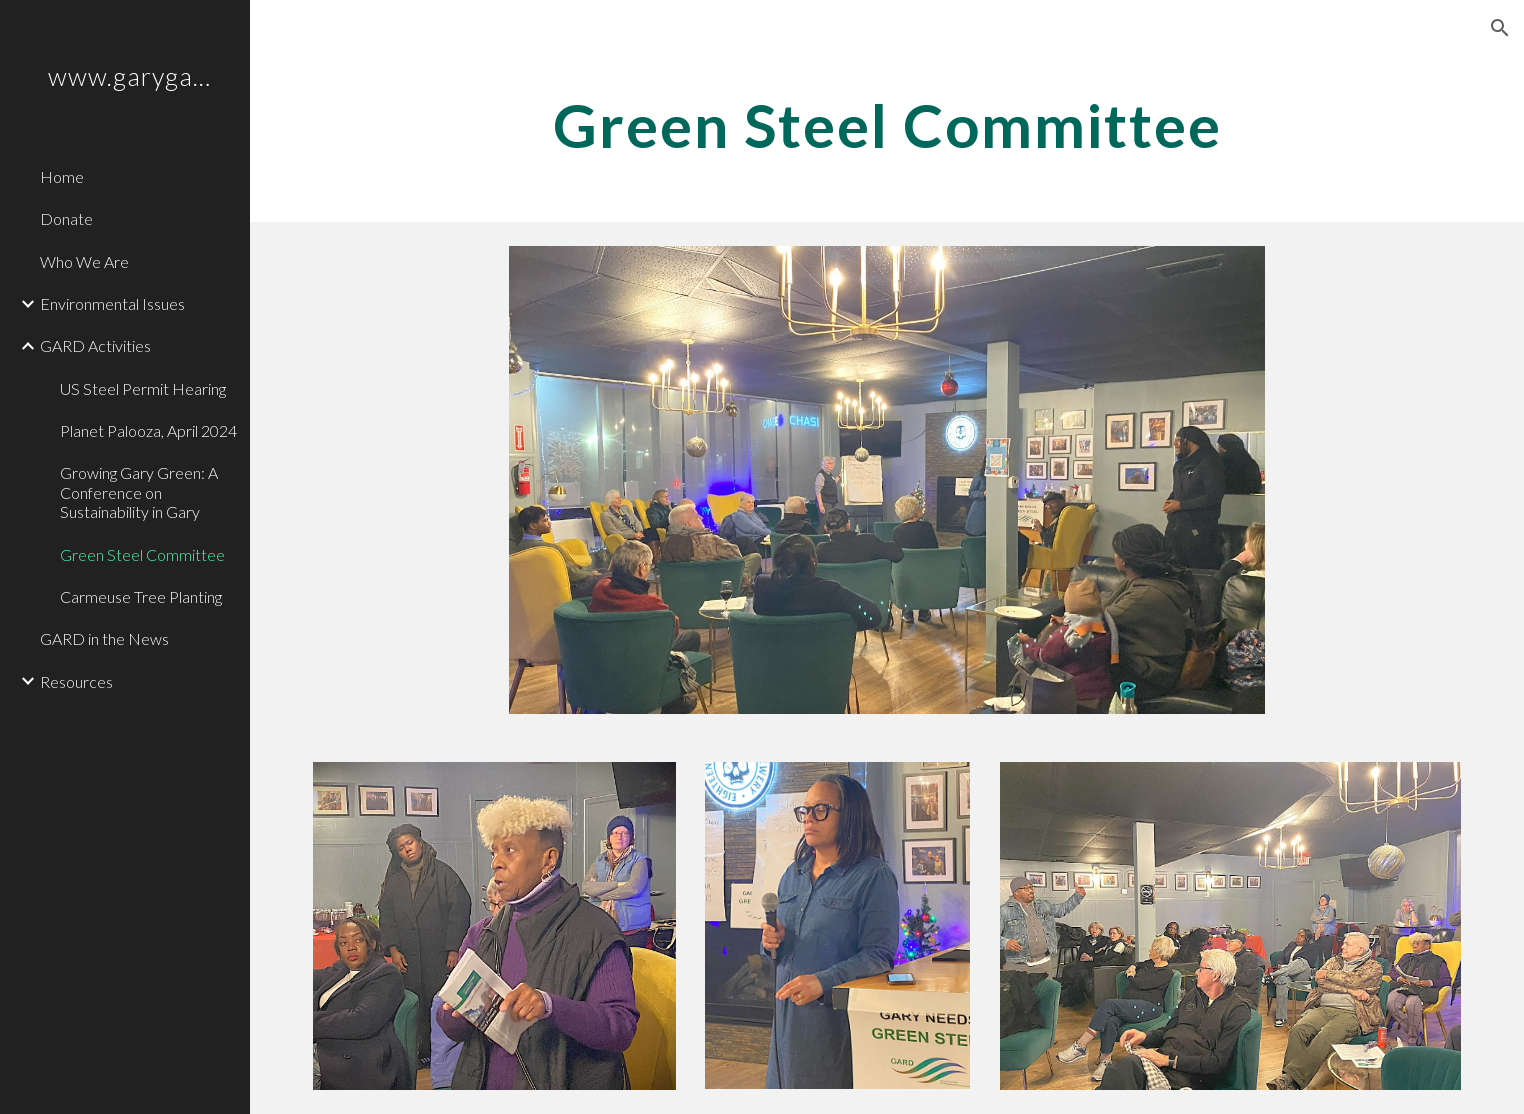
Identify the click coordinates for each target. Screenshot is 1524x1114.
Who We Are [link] (84, 261)
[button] (1500, 28)
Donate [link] (66, 218)
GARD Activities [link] (95, 345)
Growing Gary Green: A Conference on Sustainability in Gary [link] (139, 492)
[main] (887, 125)
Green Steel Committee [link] (142, 554)
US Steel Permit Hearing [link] (143, 388)
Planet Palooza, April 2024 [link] (148, 430)
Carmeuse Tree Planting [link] (141, 596)
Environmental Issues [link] (112, 303)
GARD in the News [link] (104, 638)
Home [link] (62, 176)
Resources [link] (76, 681)
